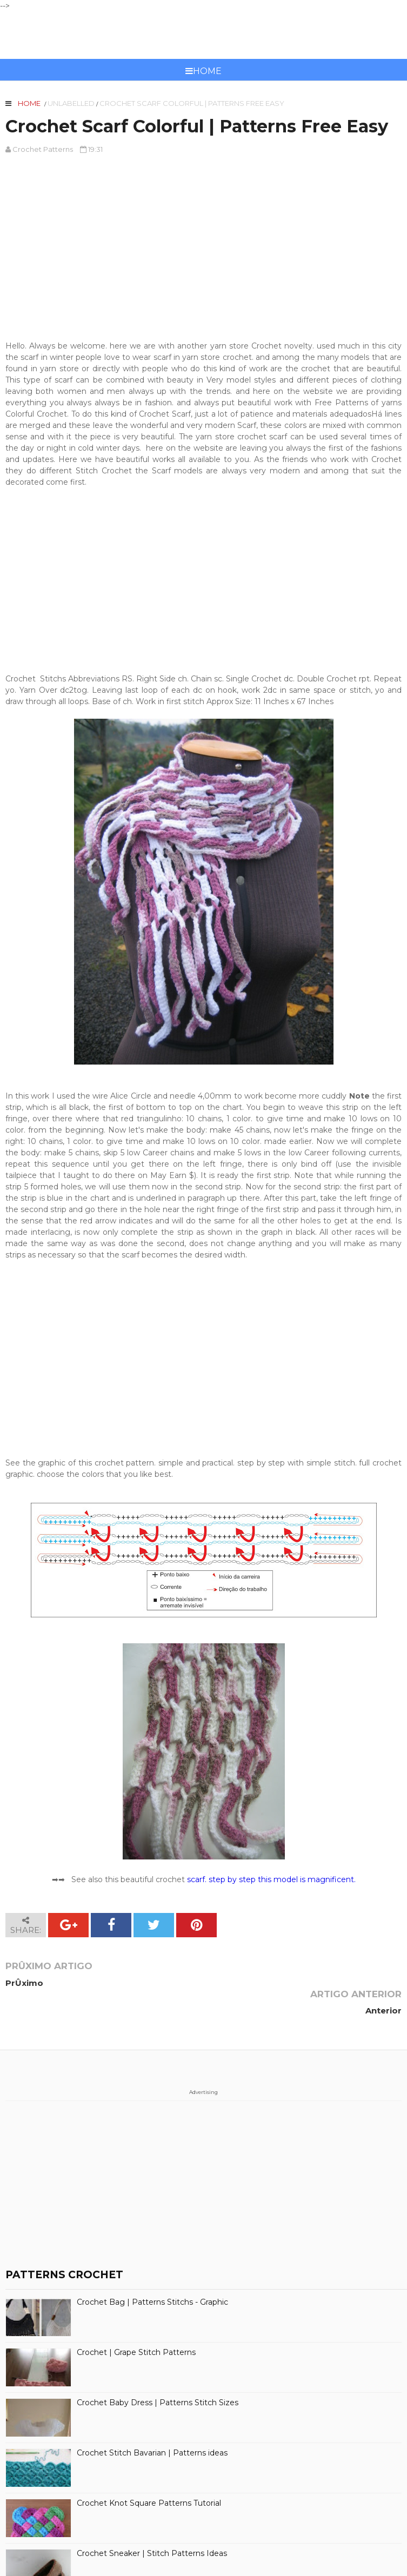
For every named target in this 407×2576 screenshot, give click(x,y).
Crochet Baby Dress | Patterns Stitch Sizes (157, 2374)
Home (203, 71)
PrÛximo (24, 1983)
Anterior (383, 1983)
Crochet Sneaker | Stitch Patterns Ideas (152, 2525)
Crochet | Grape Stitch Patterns (136, 2324)
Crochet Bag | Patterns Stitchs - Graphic (152, 2274)
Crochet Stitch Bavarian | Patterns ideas (152, 2425)
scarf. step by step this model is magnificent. (271, 1879)
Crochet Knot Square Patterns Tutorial (149, 2475)
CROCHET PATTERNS (203, 35)
